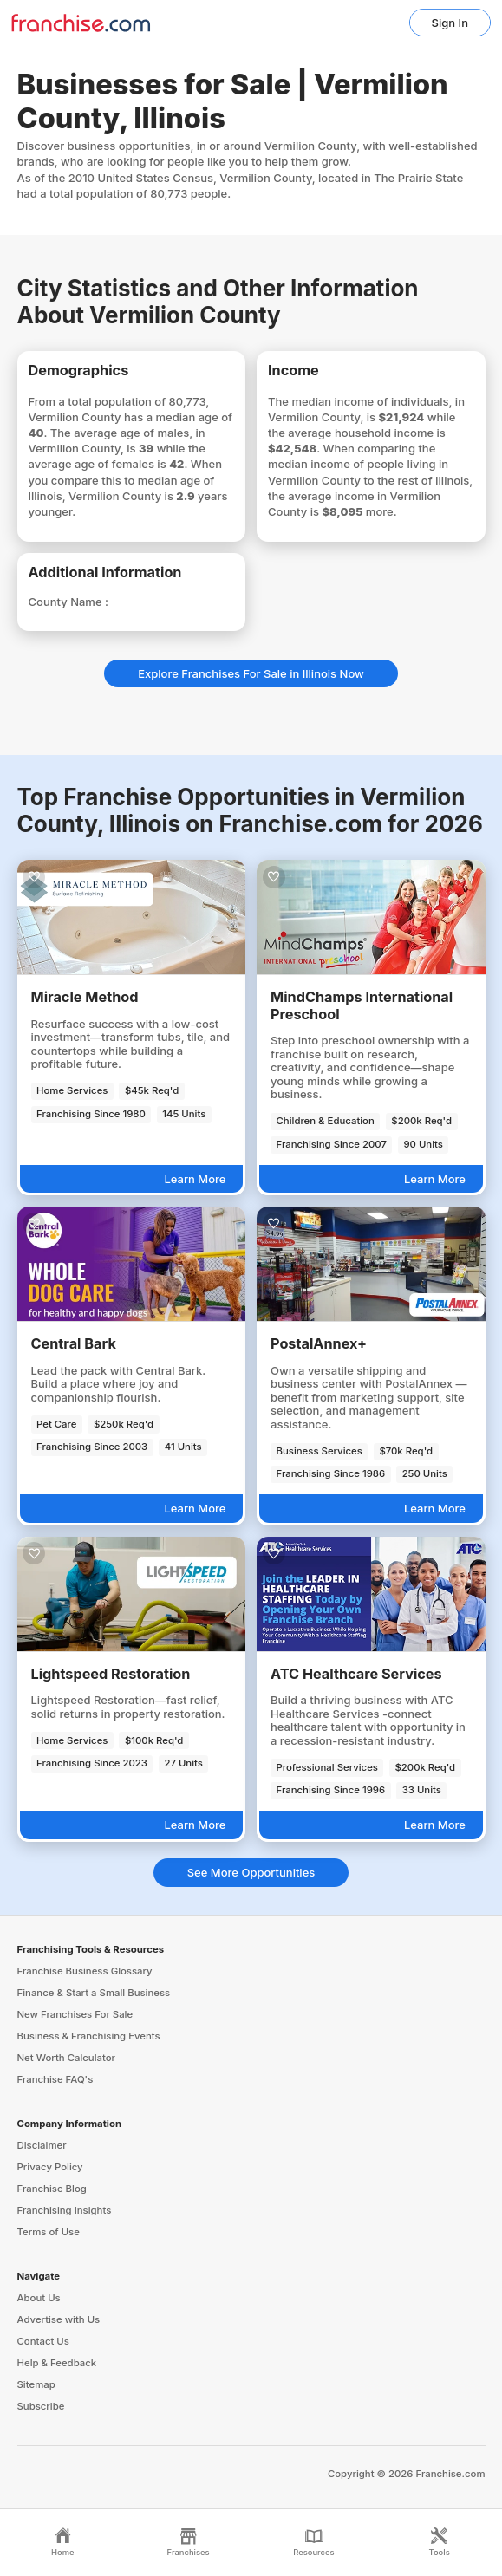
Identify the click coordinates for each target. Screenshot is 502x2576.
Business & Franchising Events (88, 2036)
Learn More (194, 1179)
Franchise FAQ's (55, 2079)
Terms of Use (48, 2232)
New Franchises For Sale (75, 2014)
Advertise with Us (59, 2319)
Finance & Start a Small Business (94, 1993)
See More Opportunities (251, 1872)
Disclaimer (42, 2145)
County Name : (68, 601)
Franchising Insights (64, 2210)
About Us (39, 2298)
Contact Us (43, 2341)
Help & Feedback (57, 2363)
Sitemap (36, 2384)
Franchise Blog (52, 2188)
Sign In (450, 22)
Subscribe (41, 2406)
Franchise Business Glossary (85, 1971)
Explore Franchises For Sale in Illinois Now (251, 673)
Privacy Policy (50, 2167)
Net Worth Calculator (66, 2058)
